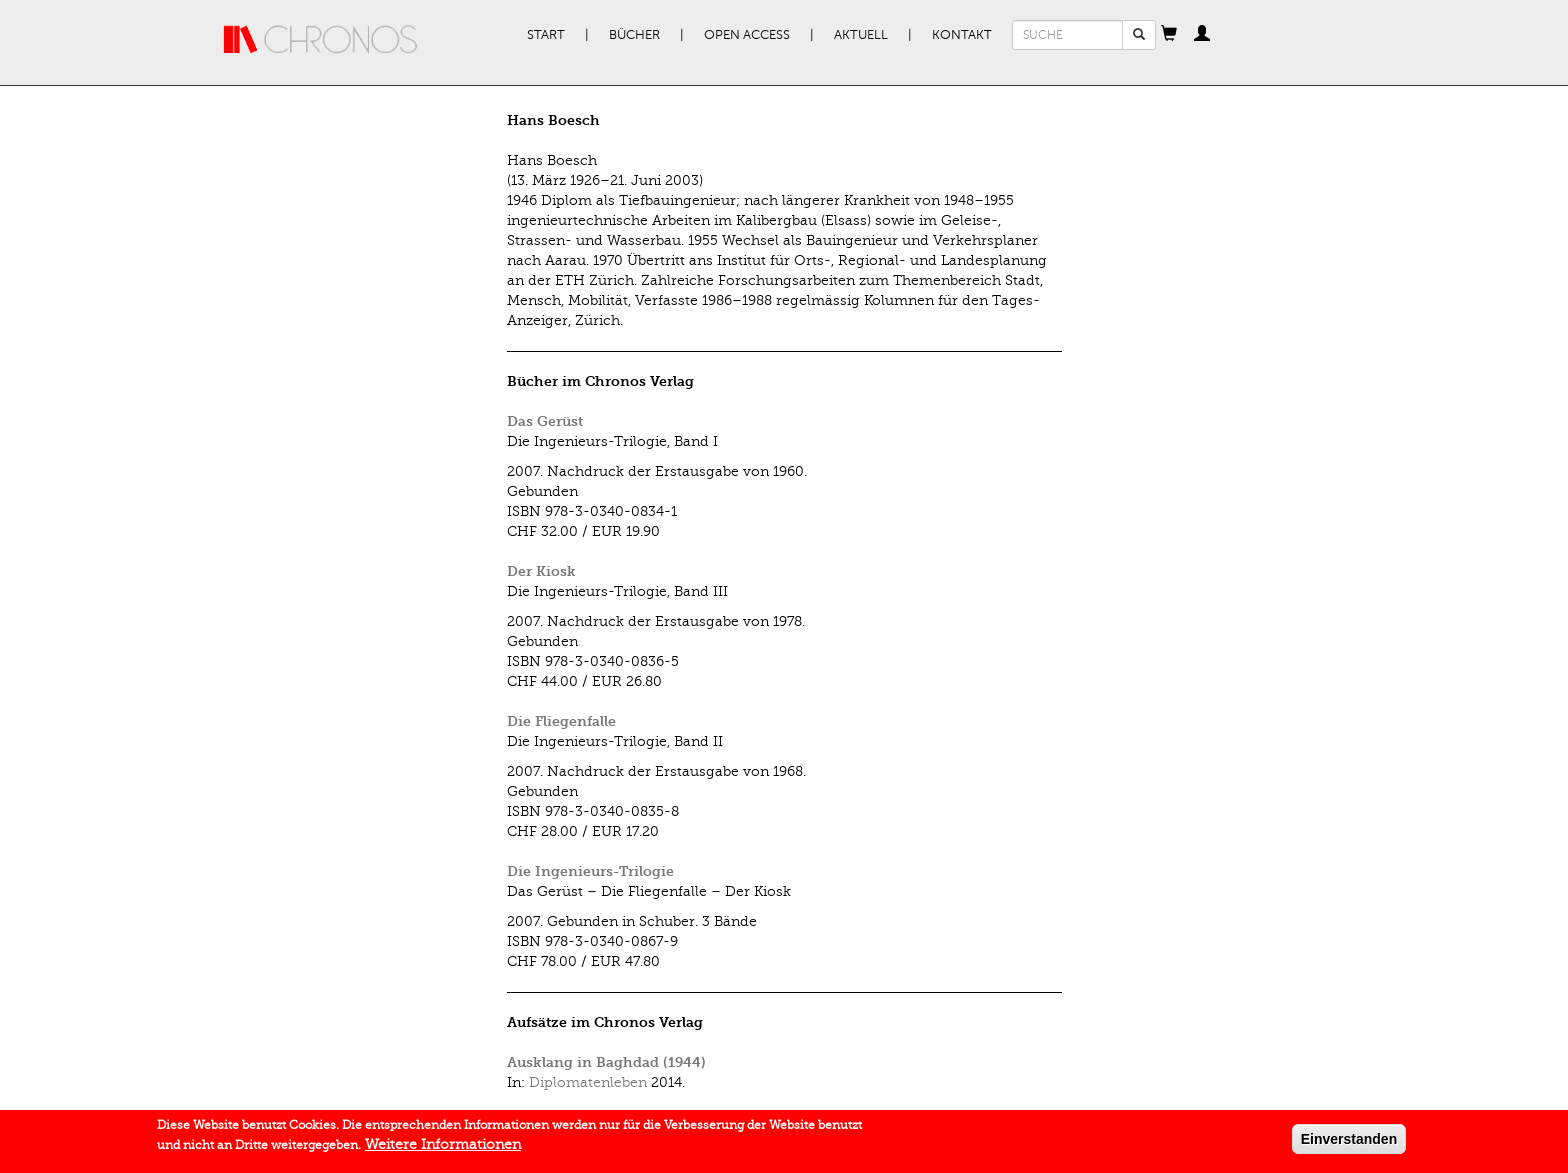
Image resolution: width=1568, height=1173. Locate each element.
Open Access (747, 35)
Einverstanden (1349, 1144)
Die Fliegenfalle (561, 721)
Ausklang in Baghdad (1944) (606, 1062)
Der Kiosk (541, 571)
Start (546, 35)
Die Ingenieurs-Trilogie (590, 871)
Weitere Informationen (443, 1149)
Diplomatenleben (588, 1082)
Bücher (634, 35)
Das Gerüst (545, 421)
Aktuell (861, 35)
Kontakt (962, 35)
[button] (1169, 35)
